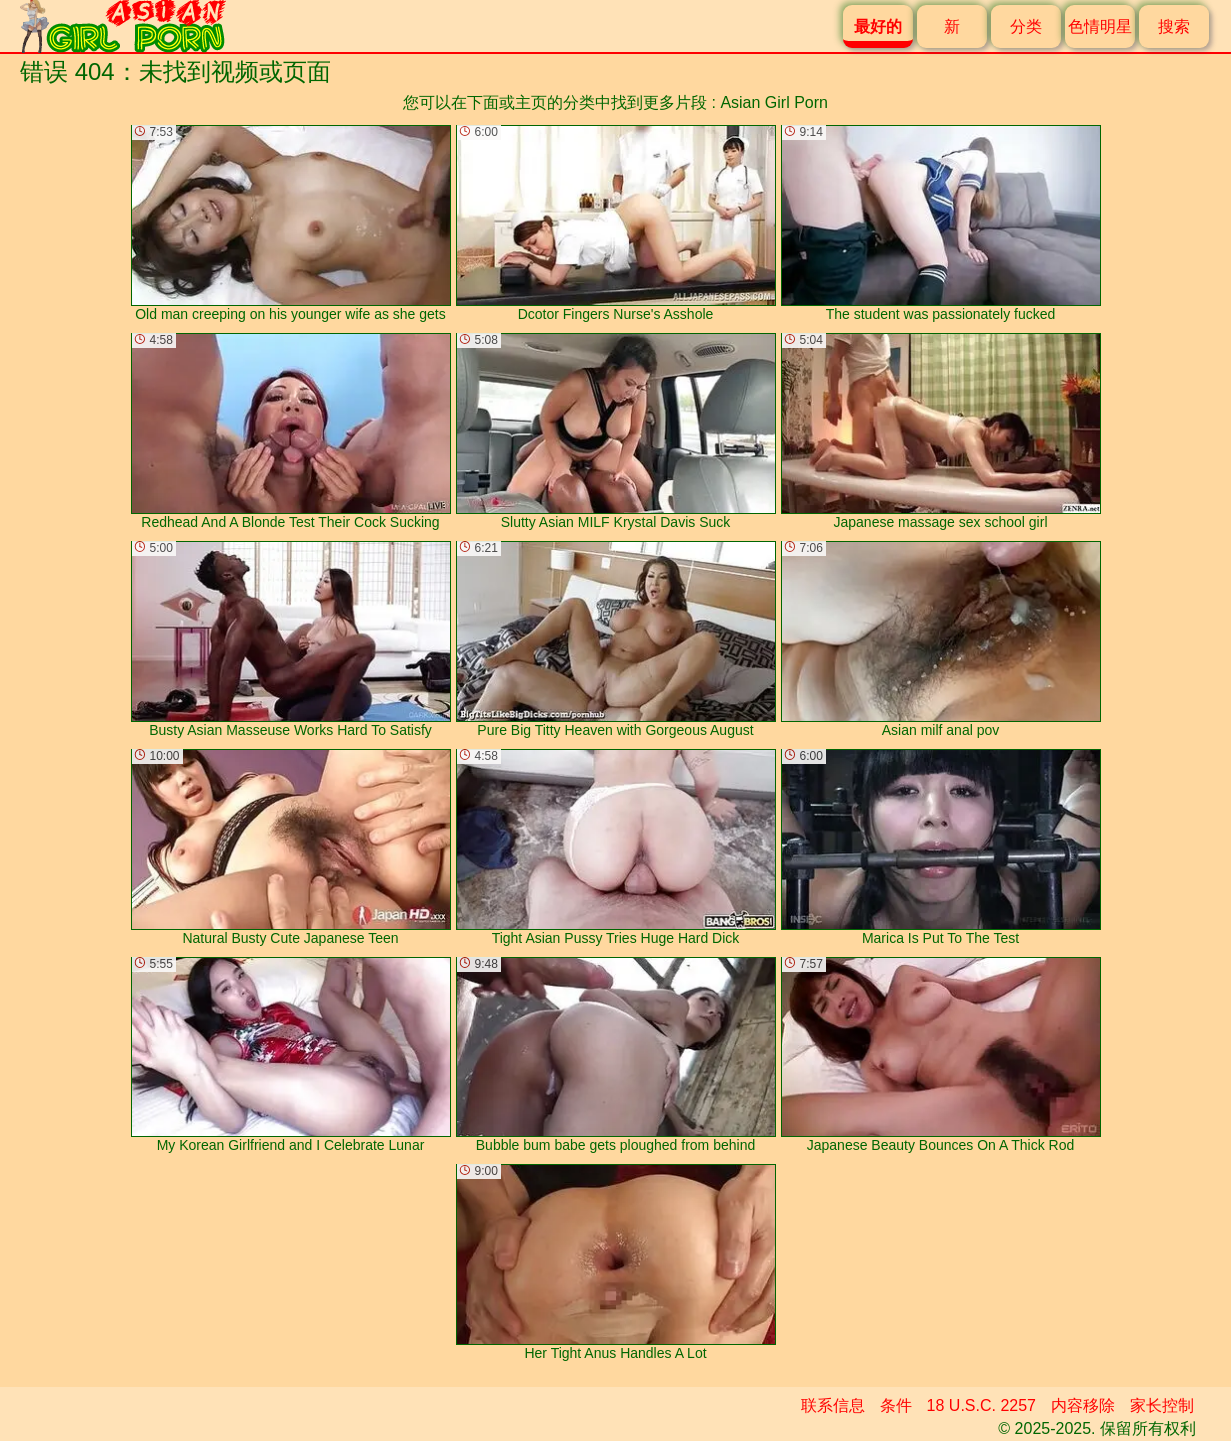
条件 (896, 1405)
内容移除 (1083, 1405)
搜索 (1174, 26)
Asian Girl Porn (774, 102)
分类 (1026, 26)
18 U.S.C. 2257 (981, 1405)
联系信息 (833, 1405)
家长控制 (1162, 1405)
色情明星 (1100, 26)
